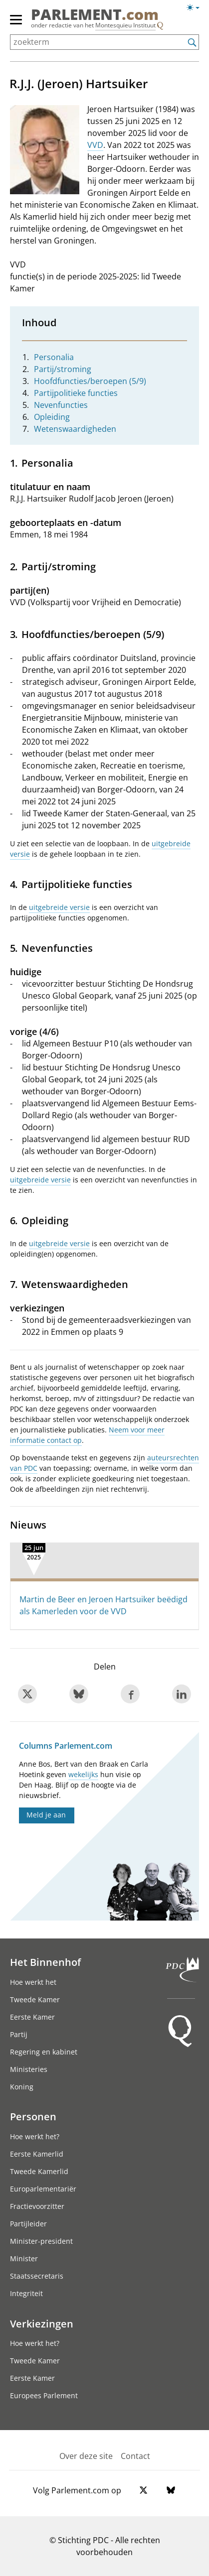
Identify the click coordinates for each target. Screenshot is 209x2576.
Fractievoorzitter (37, 2206)
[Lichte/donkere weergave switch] (196, 8)
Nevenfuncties (61, 404)
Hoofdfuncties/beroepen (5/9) (90, 381)
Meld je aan (46, 1814)
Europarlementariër (43, 2188)
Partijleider (28, 2223)
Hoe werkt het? (34, 2136)
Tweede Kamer (35, 1999)
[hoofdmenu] (16, 24)
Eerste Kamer (32, 2017)
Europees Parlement (44, 2395)
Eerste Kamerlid (36, 2154)
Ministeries (28, 2069)
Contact (135, 2455)
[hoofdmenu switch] (16, 24)
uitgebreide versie (59, 907)
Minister (24, 2258)
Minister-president (41, 2241)
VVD (95, 144)
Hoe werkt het (33, 1982)
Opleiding (52, 416)
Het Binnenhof (45, 1962)
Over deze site (86, 2455)
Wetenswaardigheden (75, 428)
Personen (33, 2116)
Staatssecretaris (36, 2276)
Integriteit (26, 2293)
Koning (21, 2086)
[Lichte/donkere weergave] (196, 9)
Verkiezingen (41, 2323)
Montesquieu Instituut (125, 25)
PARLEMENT (95, 14)
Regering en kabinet (43, 2052)
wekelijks (83, 1774)
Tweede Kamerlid (39, 2171)
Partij (18, 2034)
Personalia (54, 357)
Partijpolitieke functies (76, 392)
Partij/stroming (62, 369)
